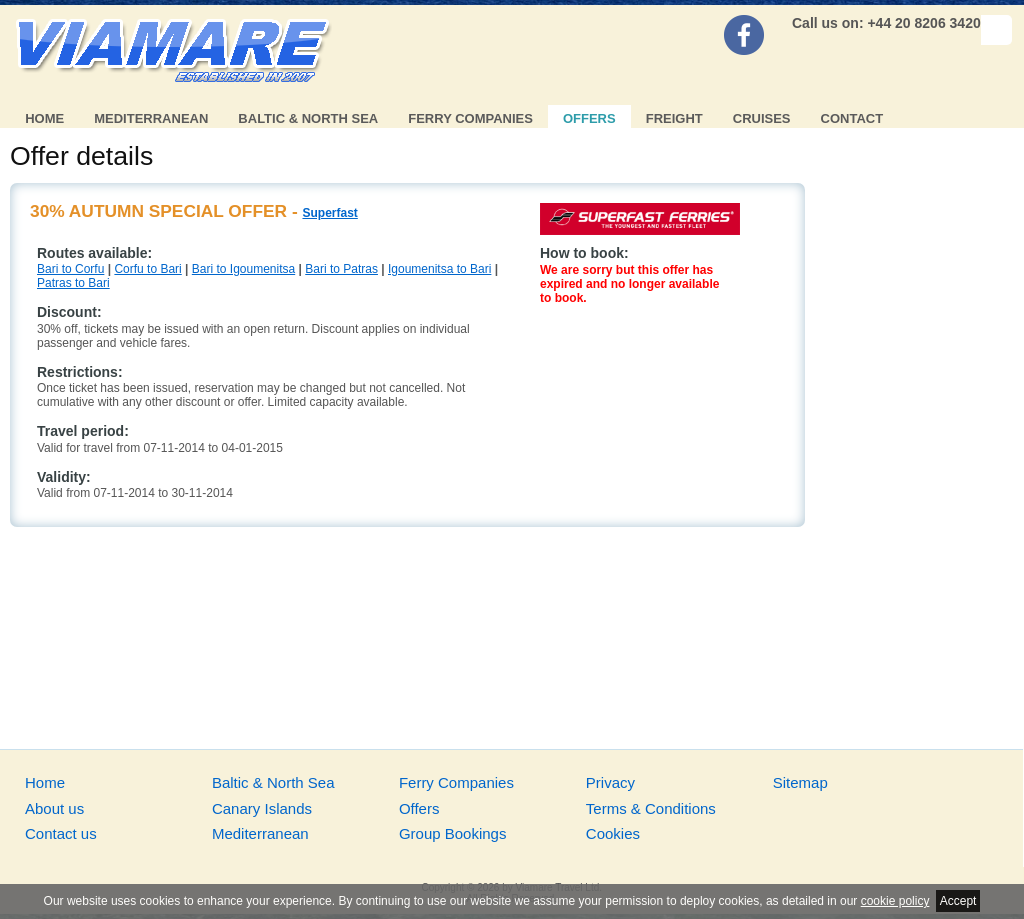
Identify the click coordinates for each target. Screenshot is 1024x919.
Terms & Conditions (651, 808)
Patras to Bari (73, 283)
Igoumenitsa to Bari (439, 269)
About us (54, 808)
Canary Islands (262, 808)
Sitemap (800, 782)
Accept (958, 901)
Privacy (610, 782)
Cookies (613, 833)
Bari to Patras (341, 269)
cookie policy (895, 901)
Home (44, 118)
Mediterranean (151, 118)
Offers (589, 118)
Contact (852, 118)
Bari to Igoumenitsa (243, 269)
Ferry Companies (470, 118)
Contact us (61, 833)
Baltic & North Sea (308, 118)
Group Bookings (453, 833)
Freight (674, 118)
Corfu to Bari (147, 269)
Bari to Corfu (70, 269)
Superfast (329, 213)
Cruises (762, 118)
